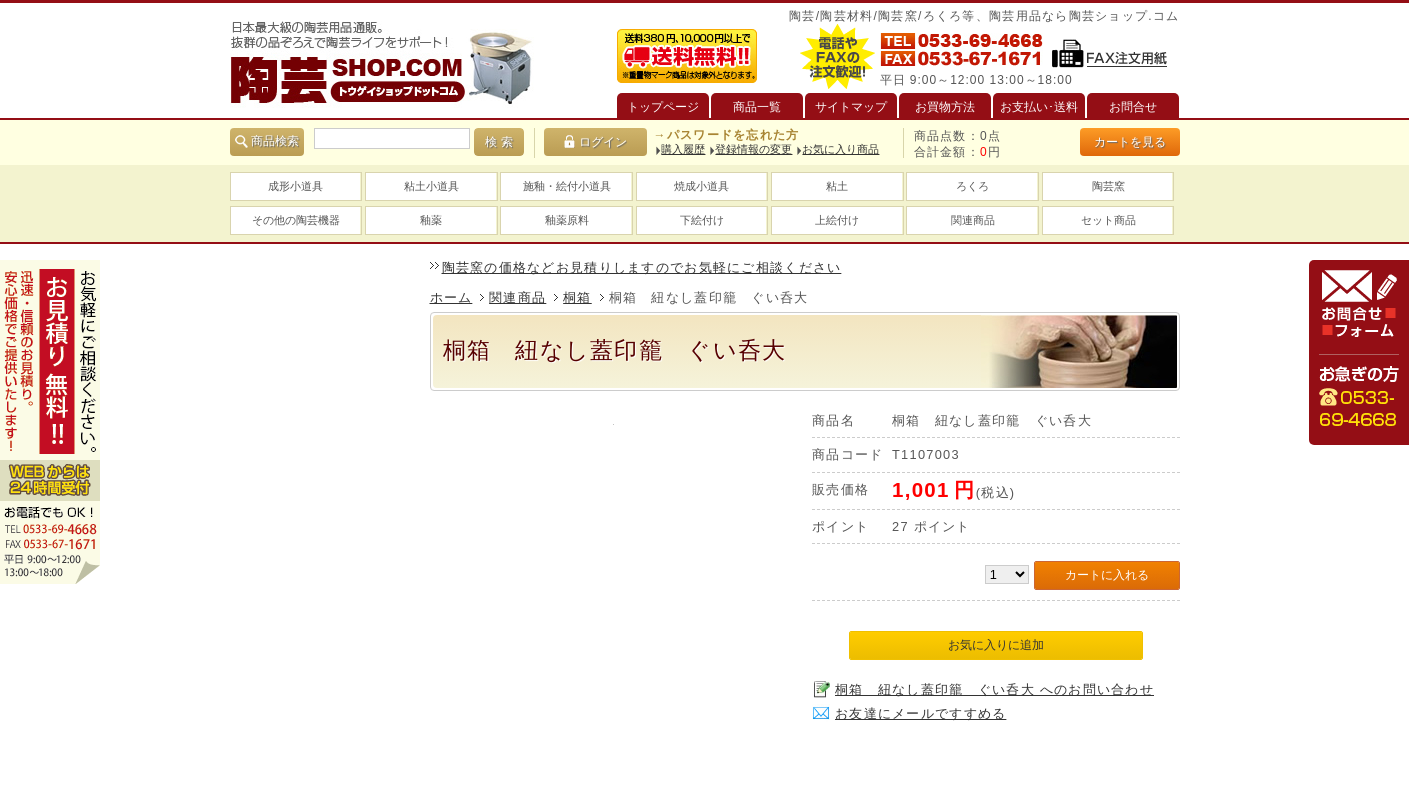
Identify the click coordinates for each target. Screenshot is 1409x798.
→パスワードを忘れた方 (726, 135)
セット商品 (1108, 220)
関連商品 (973, 220)
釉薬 (431, 220)
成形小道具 (295, 186)
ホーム (451, 297)
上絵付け (837, 220)
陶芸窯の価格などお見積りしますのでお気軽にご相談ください (642, 267)
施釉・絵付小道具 (567, 186)
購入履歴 (683, 149)
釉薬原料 (567, 220)
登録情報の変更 (753, 149)
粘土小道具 (431, 186)
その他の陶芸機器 (296, 220)
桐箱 (577, 297)
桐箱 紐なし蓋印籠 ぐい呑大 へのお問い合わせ (994, 689)
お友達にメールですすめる (920, 713)
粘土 (837, 186)
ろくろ (972, 186)
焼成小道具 (701, 186)
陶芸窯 (1108, 186)
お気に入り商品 (840, 149)
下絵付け (702, 220)
